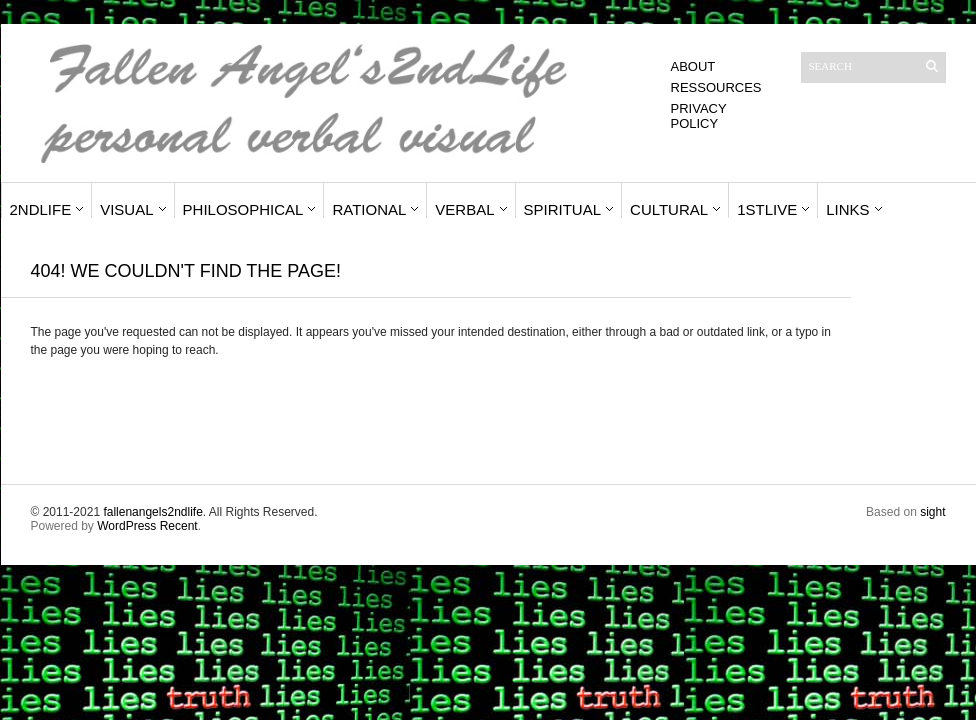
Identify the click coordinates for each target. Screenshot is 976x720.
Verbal (464, 209)
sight (932, 512)
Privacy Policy (699, 116)
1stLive (767, 209)
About (693, 66)
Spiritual (563, 209)
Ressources (716, 87)
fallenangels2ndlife (152, 512)
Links (847, 209)
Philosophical (243, 209)
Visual (126, 209)
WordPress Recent (147, 526)
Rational (369, 209)
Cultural (669, 209)
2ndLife (41, 209)
